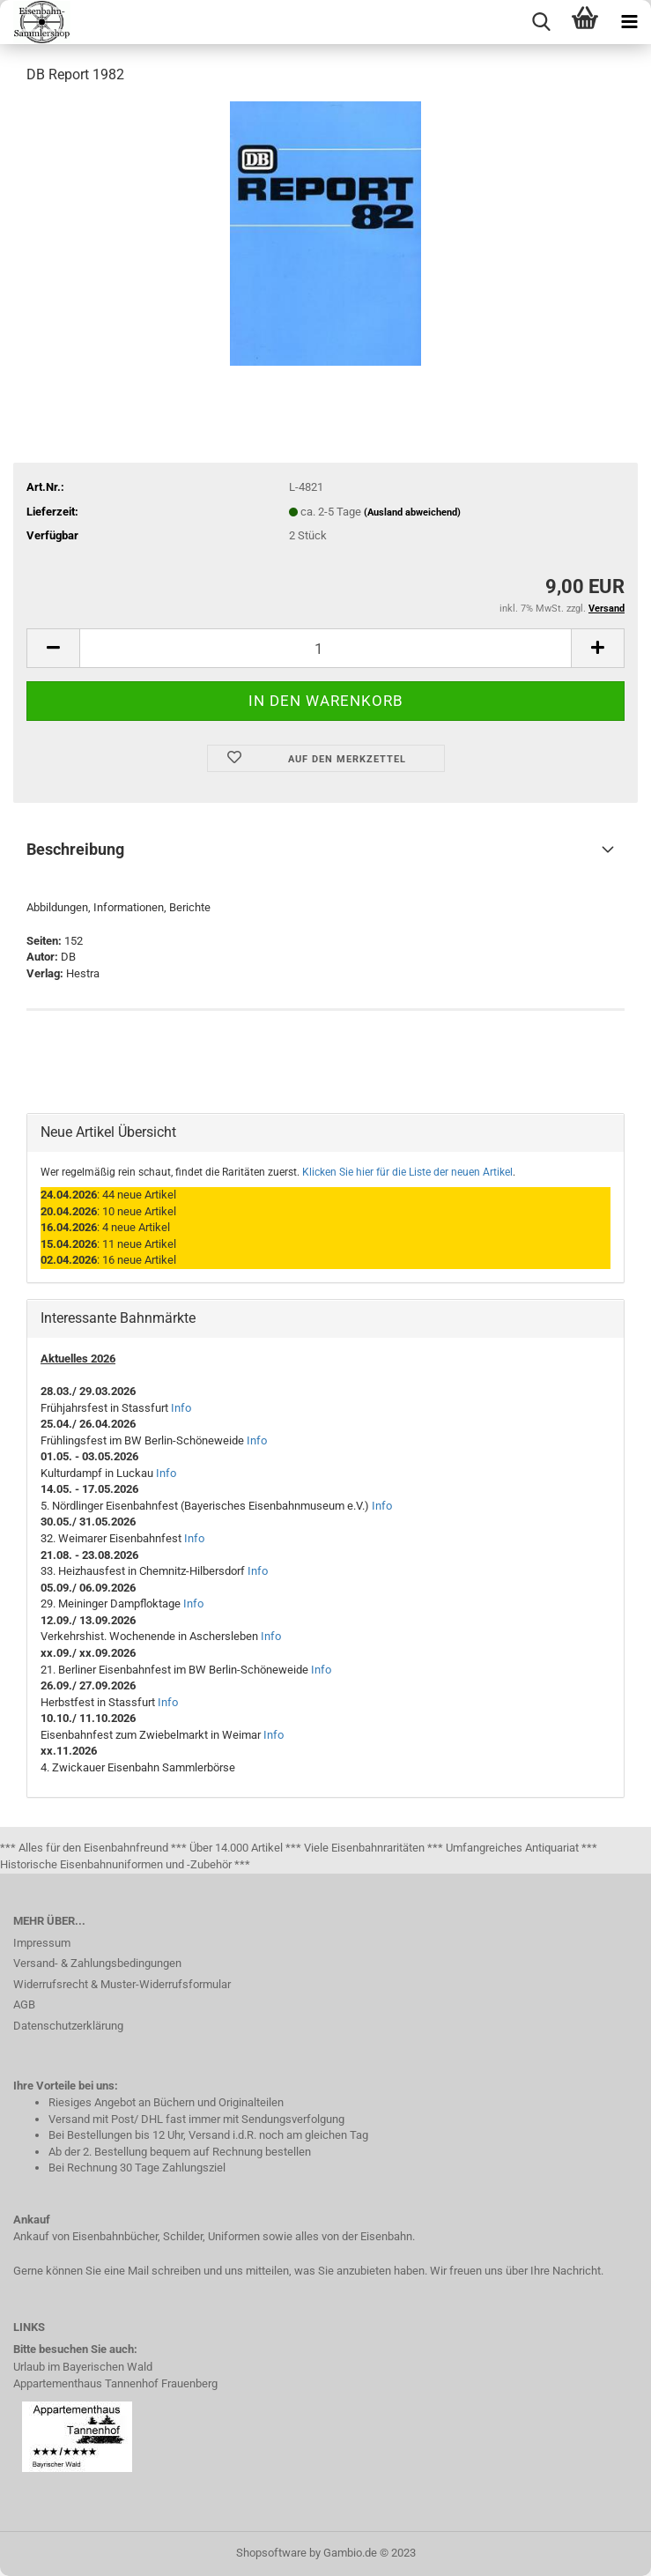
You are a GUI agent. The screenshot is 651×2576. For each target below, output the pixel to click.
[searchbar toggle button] (541, 22)
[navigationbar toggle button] (629, 22)
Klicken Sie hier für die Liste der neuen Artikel (407, 1172)
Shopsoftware (271, 2552)
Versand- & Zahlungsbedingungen (97, 1963)
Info (181, 1407)
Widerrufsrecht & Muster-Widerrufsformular (122, 1984)
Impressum (41, 1942)
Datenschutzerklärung (68, 2025)
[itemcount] (325, 648)
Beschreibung (75, 849)
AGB (24, 2004)
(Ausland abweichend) (412, 512)
